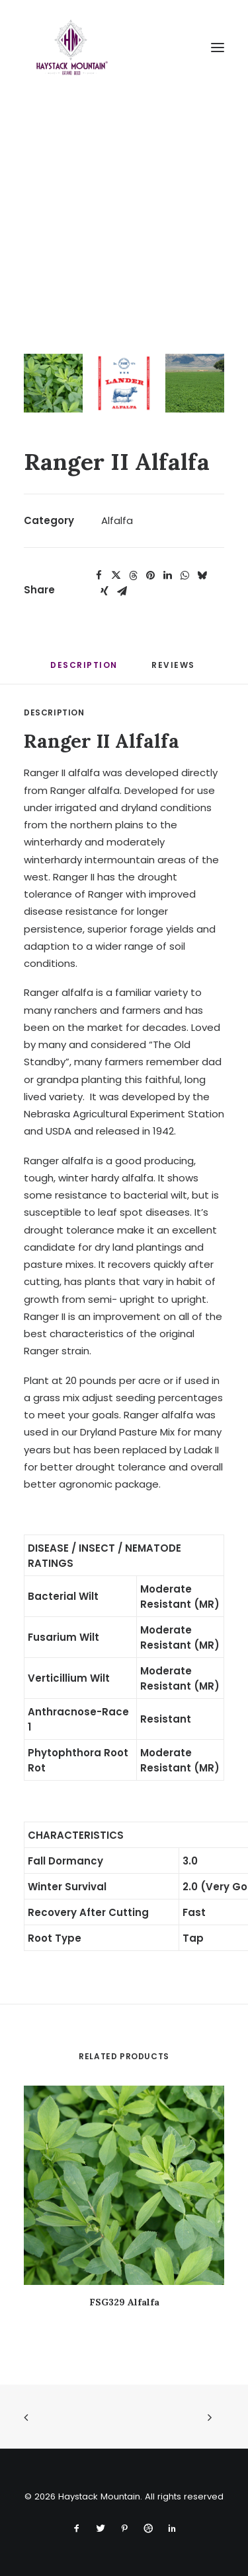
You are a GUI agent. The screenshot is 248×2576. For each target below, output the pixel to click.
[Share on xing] (104, 591)
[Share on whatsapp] (184, 575)
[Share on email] (122, 591)
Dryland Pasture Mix (127, 1432)
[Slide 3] (194, 383)
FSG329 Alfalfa (124, 2302)
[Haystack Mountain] (71, 47)
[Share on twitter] (116, 575)
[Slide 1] (53, 383)
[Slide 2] (124, 383)
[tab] (174, 670)
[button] (217, 47)
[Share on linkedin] (167, 575)
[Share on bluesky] (202, 575)
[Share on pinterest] (150, 575)
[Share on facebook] (98, 575)
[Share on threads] (133, 575)
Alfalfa (117, 520)
